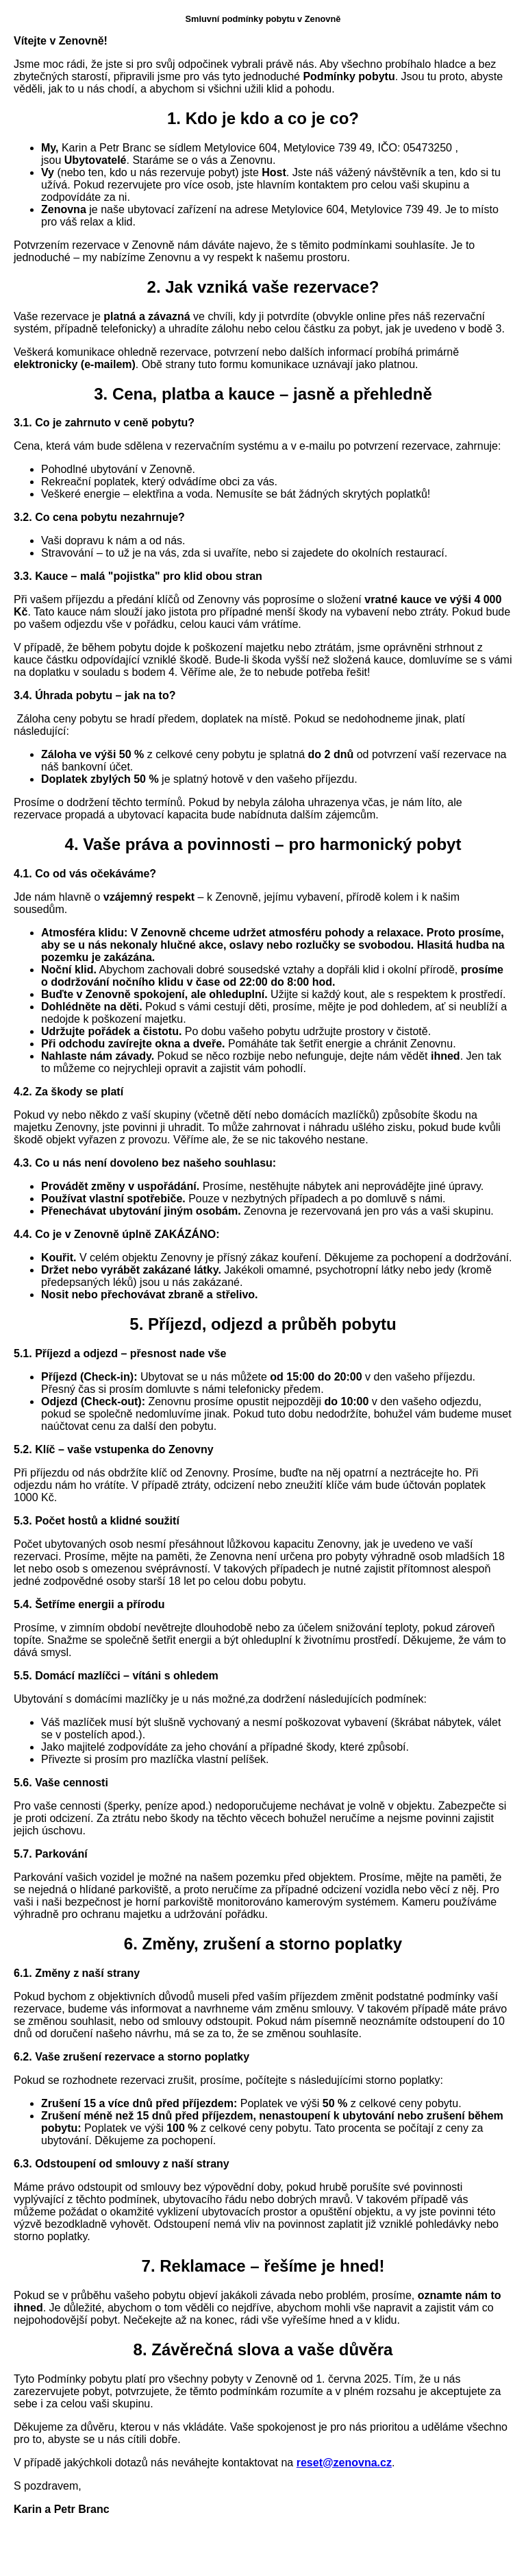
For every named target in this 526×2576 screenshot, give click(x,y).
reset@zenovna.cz (344, 2462)
